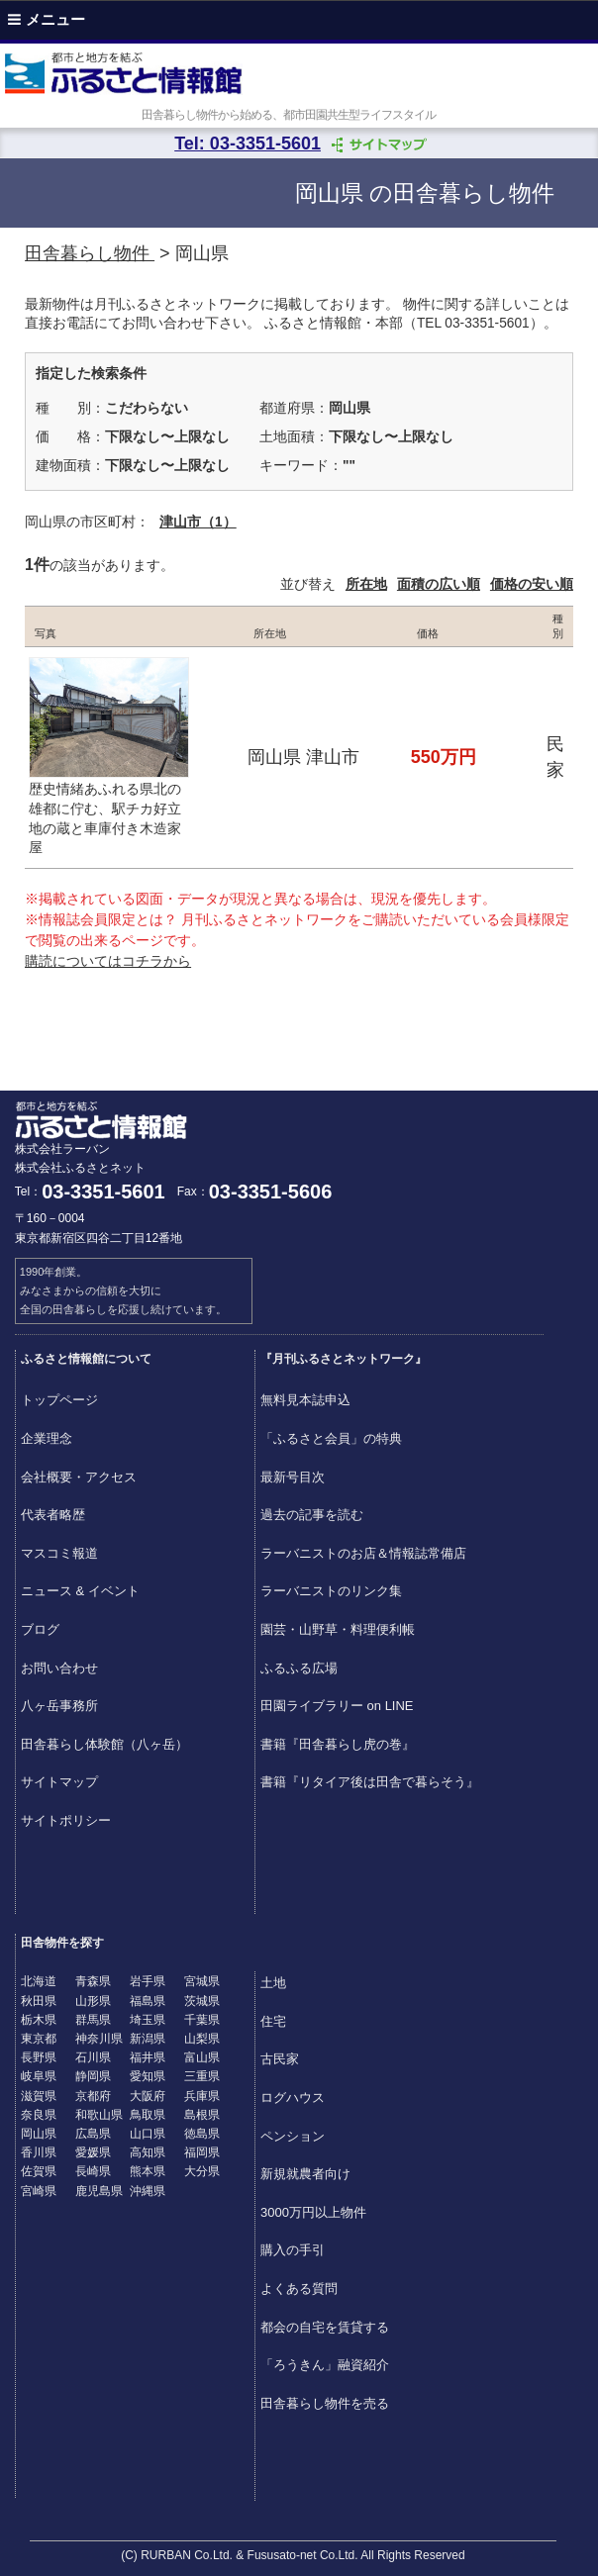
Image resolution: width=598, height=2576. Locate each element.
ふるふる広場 (299, 1668)
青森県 (93, 1981)
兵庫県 (202, 2096)
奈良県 (38, 2115)
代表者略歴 (53, 1514)
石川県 (93, 2057)
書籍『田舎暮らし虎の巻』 (337, 1744)
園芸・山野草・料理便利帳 (337, 1629)
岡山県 (38, 2134)
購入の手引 (292, 2249)
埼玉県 (147, 2020)
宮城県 (202, 1981)
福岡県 (202, 2152)
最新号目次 (292, 1477)
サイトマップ (59, 1781)
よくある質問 (299, 2288)
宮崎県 (38, 2191)
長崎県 (93, 2171)
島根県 (202, 2115)
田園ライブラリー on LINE (337, 1705)
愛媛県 (93, 2152)
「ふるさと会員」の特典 (331, 1438)
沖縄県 (147, 2191)
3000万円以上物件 (313, 2212)
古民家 (279, 2058)
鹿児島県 (99, 2191)
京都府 (93, 2096)
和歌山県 (99, 2115)
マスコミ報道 (59, 1553)
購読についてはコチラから (108, 961)
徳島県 (202, 2134)
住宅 (273, 2021)
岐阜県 (38, 2076)
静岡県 (93, 2076)
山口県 (147, 2134)
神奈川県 (99, 2039)
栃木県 (38, 2020)
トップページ (59, 1399)
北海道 (38, 1981)
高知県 (147, 2152)
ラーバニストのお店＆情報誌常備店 (363, 1553)
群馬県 (93, 2020)
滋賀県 (38, 2096)
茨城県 (202, 2001)
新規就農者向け (305, 2173)
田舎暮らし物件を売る (324, 2403)
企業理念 (46, 1438)
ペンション (292, 2136)
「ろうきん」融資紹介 (324, 2364)
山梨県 (202, 2039)
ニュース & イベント (80, 1590)
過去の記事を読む (311, 1514)
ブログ (40, 1629)
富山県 (202, 2057)
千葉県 (202, 2020)
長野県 (38, 2057)
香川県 (38, 2152)
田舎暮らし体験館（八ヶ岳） (104, 1744)
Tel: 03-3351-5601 (247, 143)
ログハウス (292, 2097)
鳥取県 (147, 2115)
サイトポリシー (66, 1820)
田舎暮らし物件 (89, 253)
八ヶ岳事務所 (59, 1705)
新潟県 (147, 2039)
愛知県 (147, 2076)
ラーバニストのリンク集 (331, 1590)
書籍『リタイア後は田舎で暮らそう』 (369, 1781)
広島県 (93, 2134)
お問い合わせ (59, 1668)
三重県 (202, 2076)
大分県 (202, 2171)
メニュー (46, 19)
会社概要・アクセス (79, 1477)
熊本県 (147, 2171)
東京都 (38, 2039)
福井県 (147, 2057)
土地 (273, 1982)
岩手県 (147, 1981)
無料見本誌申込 (305, 1399)
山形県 (93, 2001)
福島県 (147, 2001)
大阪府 (147, 2096)
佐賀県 (38, 2171)
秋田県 (38, 2001)
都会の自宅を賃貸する (324, 2327)
